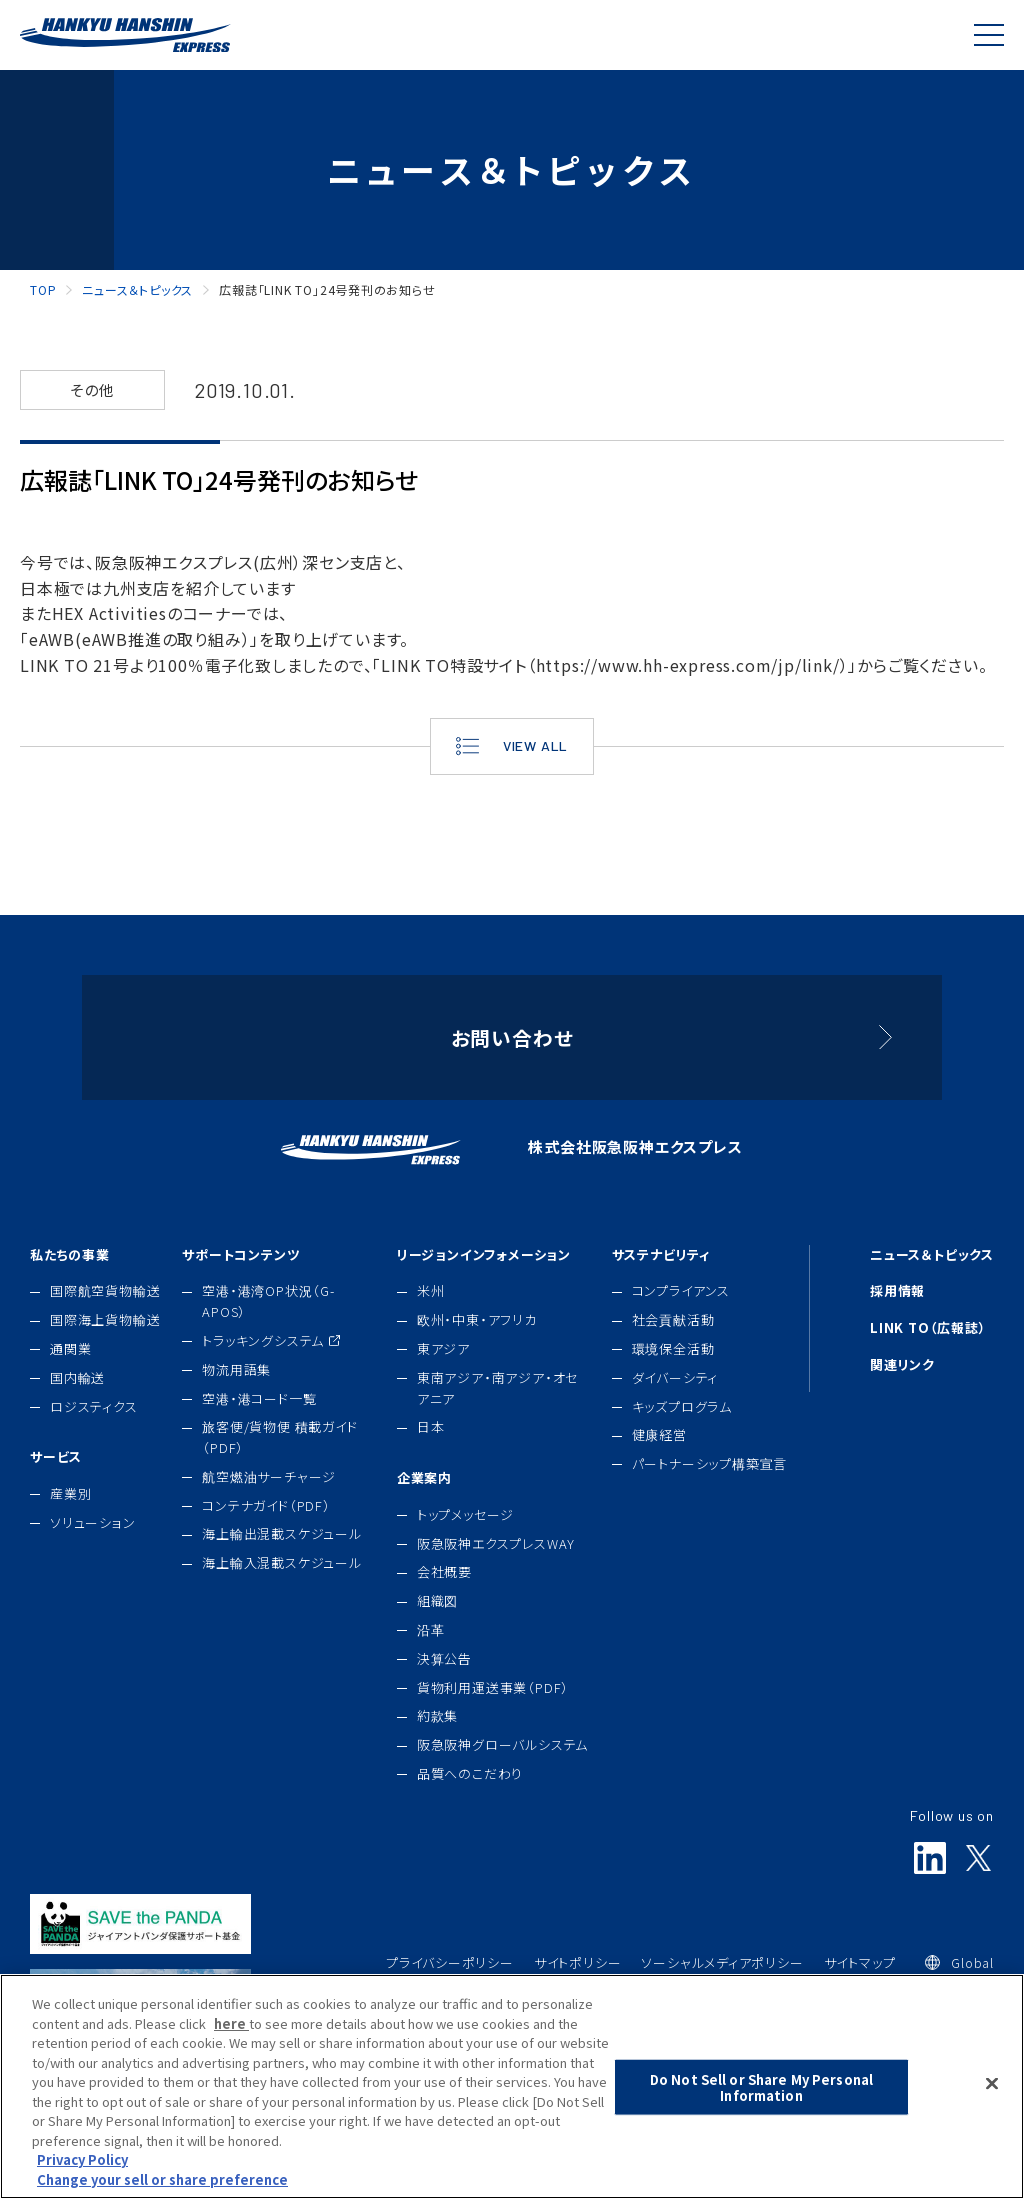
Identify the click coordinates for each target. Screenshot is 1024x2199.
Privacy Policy (82, 2179)
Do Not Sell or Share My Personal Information (761, 2107)
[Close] (992, 2104)
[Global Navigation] (989, 35)
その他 (92, 389)
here (231, 2042)
